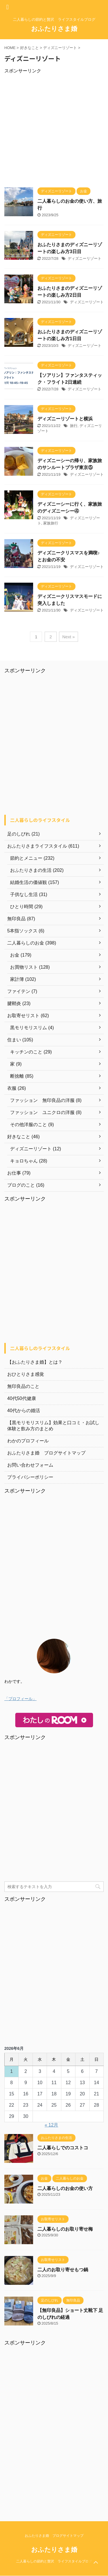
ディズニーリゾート (84, 258)
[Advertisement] (54, 128)
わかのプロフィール (28, 1440)
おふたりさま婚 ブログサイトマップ (46, 1452)
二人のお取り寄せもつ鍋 (62, 2269)
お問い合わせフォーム (30, 1465)
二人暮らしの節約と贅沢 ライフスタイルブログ (54, 2561)
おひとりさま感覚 (25, 1374)
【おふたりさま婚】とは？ (34, 1362)
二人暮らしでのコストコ (62, 2147)
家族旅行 (50, 523)
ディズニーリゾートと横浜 (65, 418)
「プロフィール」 (20, 1698)
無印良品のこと (23, 1386)
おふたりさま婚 (54, 28)
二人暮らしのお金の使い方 (65, 2188)
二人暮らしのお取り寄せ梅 (65, 2229)
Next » (68, 636)
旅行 (73, 426)
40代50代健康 (21, 1398)
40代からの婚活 (23, 1410)
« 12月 (51, 2124)
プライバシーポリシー (30, 1477)
